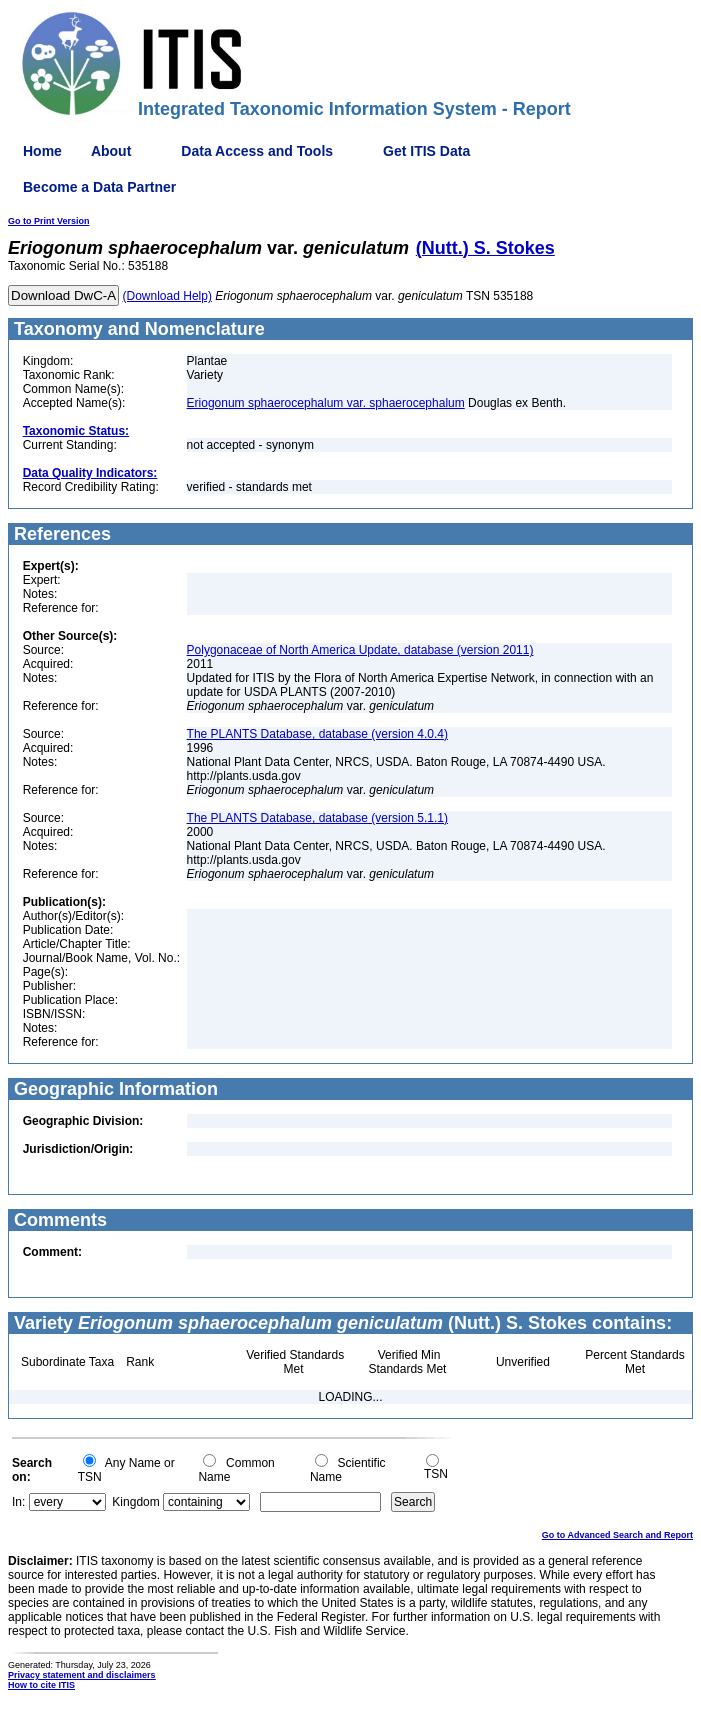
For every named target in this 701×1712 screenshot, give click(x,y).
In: (18, 1502)
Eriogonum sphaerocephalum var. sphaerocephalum (326, 403)
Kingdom (135, 1502)
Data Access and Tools (257, 151)
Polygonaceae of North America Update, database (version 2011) (360, 650)
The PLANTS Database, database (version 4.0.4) (317, 734)
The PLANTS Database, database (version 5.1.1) (317, 818)
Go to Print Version (49, 221)
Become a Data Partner (99, 187)
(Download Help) (167, 296)
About (111, 151)
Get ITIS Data (426, 151)
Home (42, 151)
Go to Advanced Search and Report (617, 1535)
